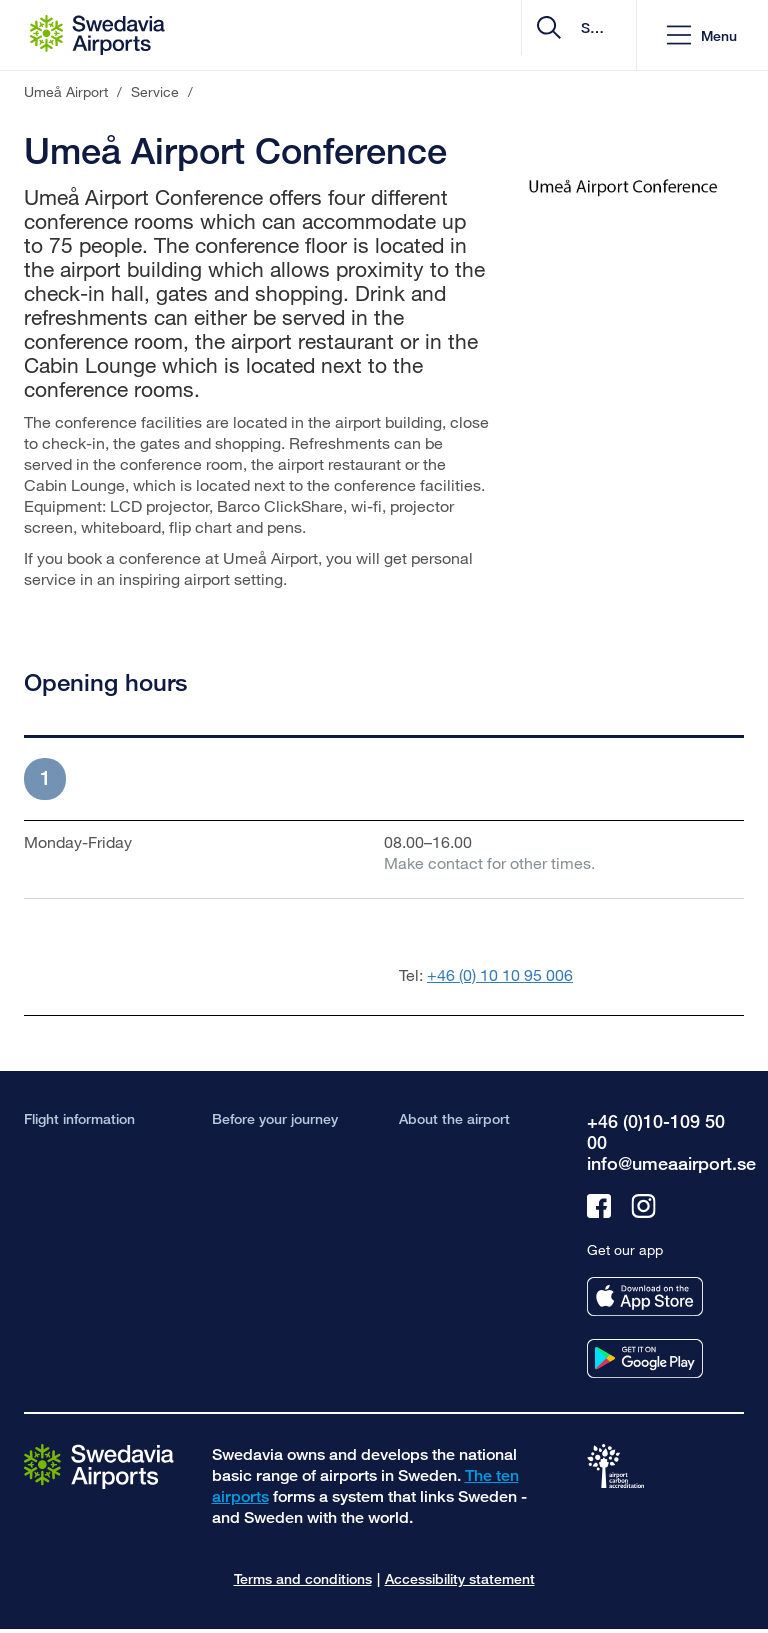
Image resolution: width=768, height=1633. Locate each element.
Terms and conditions (303, 1578)
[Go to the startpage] (99, 1465)
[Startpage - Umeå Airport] (97, 35)
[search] (501, 35)
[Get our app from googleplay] (645, 1358)
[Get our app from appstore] (645, 1296)
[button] (702, 35)
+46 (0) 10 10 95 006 (500, 974)
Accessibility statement (460, 1578)
